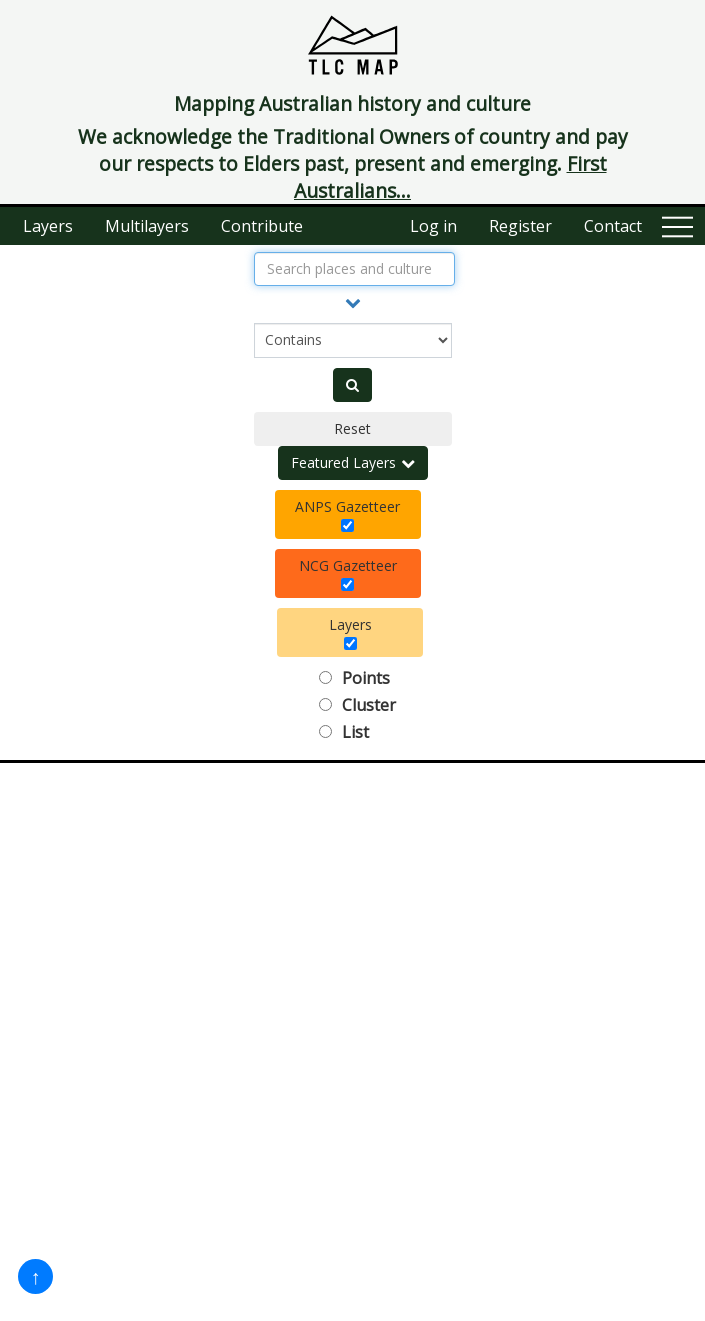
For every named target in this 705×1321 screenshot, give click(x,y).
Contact (613, 226)
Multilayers (147, 226)
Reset (352, 428)
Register (520, 226)
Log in (433, 226)
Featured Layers (353, 462)
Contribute (262, 226)
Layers (48, 226)
